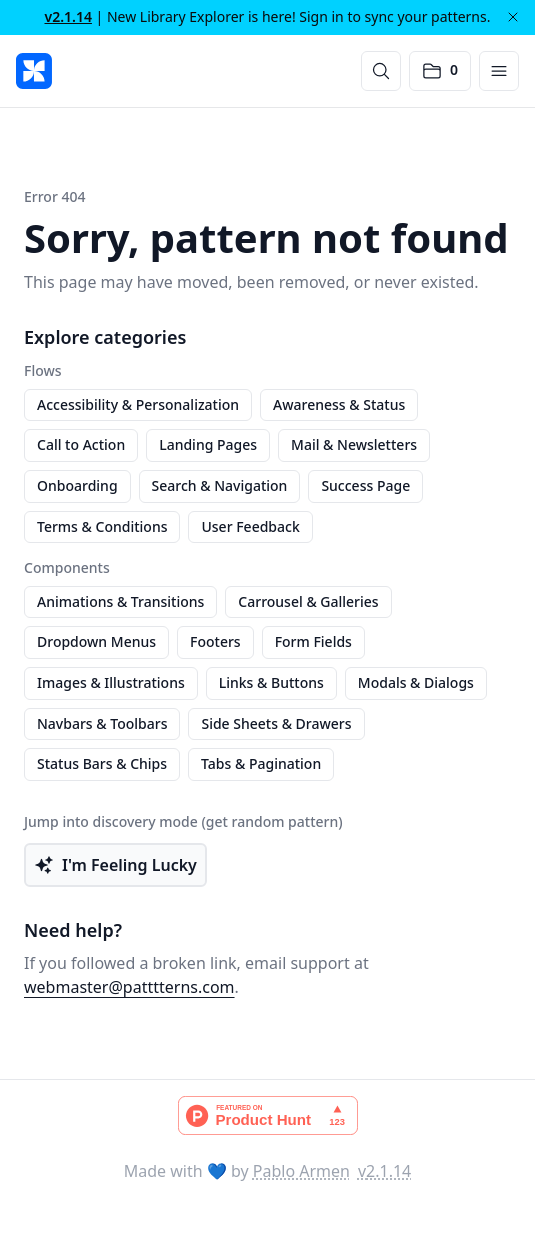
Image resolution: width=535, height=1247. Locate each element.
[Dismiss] (513, 17)
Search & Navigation (220, 485)
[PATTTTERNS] (34, 71)
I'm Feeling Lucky (115, 865)
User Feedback (250, 526)
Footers (215, 641)
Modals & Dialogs (416, 682)
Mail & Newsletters (354, 444)
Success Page (365, 485)
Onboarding (77, 485)
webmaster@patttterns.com (129, 987)
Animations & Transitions (120, 601)
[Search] (381, 71)
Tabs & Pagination (261, 763)
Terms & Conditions (102, 526)
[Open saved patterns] (440, 71)
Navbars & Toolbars (102, 723)
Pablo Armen (301, 1171)
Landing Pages (208, 444)
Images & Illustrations (111, 682)
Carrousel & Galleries (308, 601)
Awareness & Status (339, 404)
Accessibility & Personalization (138, 404)
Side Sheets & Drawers (276, 723)
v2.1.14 (68, 16)
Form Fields (313, 641)
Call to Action (81, 444)
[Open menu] (499, 71)
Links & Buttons (271, 682)
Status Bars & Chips (102, 763)
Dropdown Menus (96, 641)
